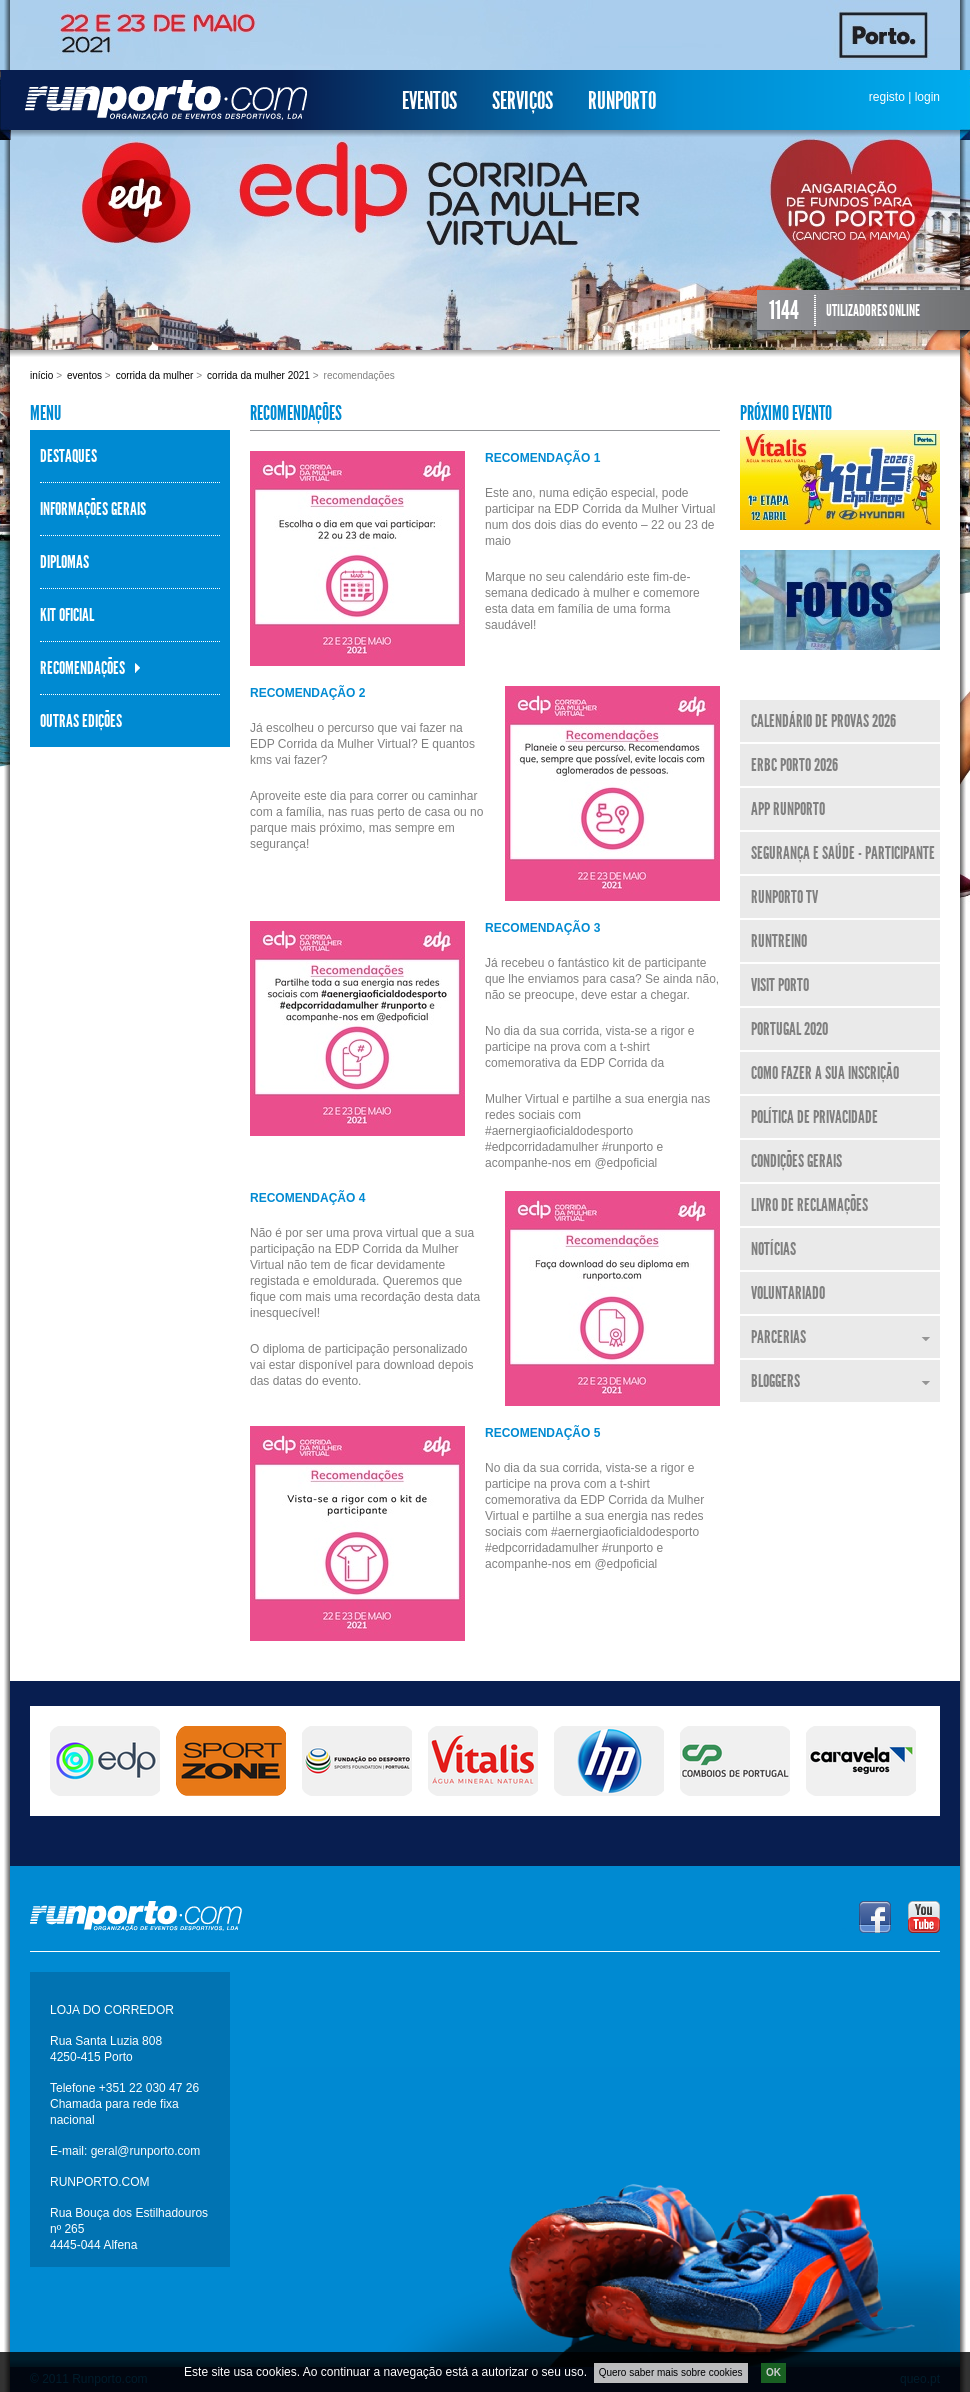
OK (773, 2372)
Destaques (68, 456)
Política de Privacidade (814, 1117)
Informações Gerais (93, 509)
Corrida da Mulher (155, 375)
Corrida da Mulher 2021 (258, 375)
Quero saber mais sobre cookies (671, 2372)
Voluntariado (788, 1293)
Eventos (429, 101)
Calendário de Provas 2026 (823, 721)
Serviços (522, 101)
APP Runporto (788, 809)
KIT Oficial (67, 615)
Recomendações (82, 668)
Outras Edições (81, 721)
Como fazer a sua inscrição (825, 1073)
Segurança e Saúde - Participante (843, 853)
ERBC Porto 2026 (794, 765)
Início (41, 375)
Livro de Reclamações (809, 1205)
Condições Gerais (796, 1161)
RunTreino (779, 941)
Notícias (773, 1249)
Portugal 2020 (789, 1029)
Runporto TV (784, 897)
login (927, 97)
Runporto (622, 101)
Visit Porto (780, 985)
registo (887, 97)
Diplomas (64, 562)
